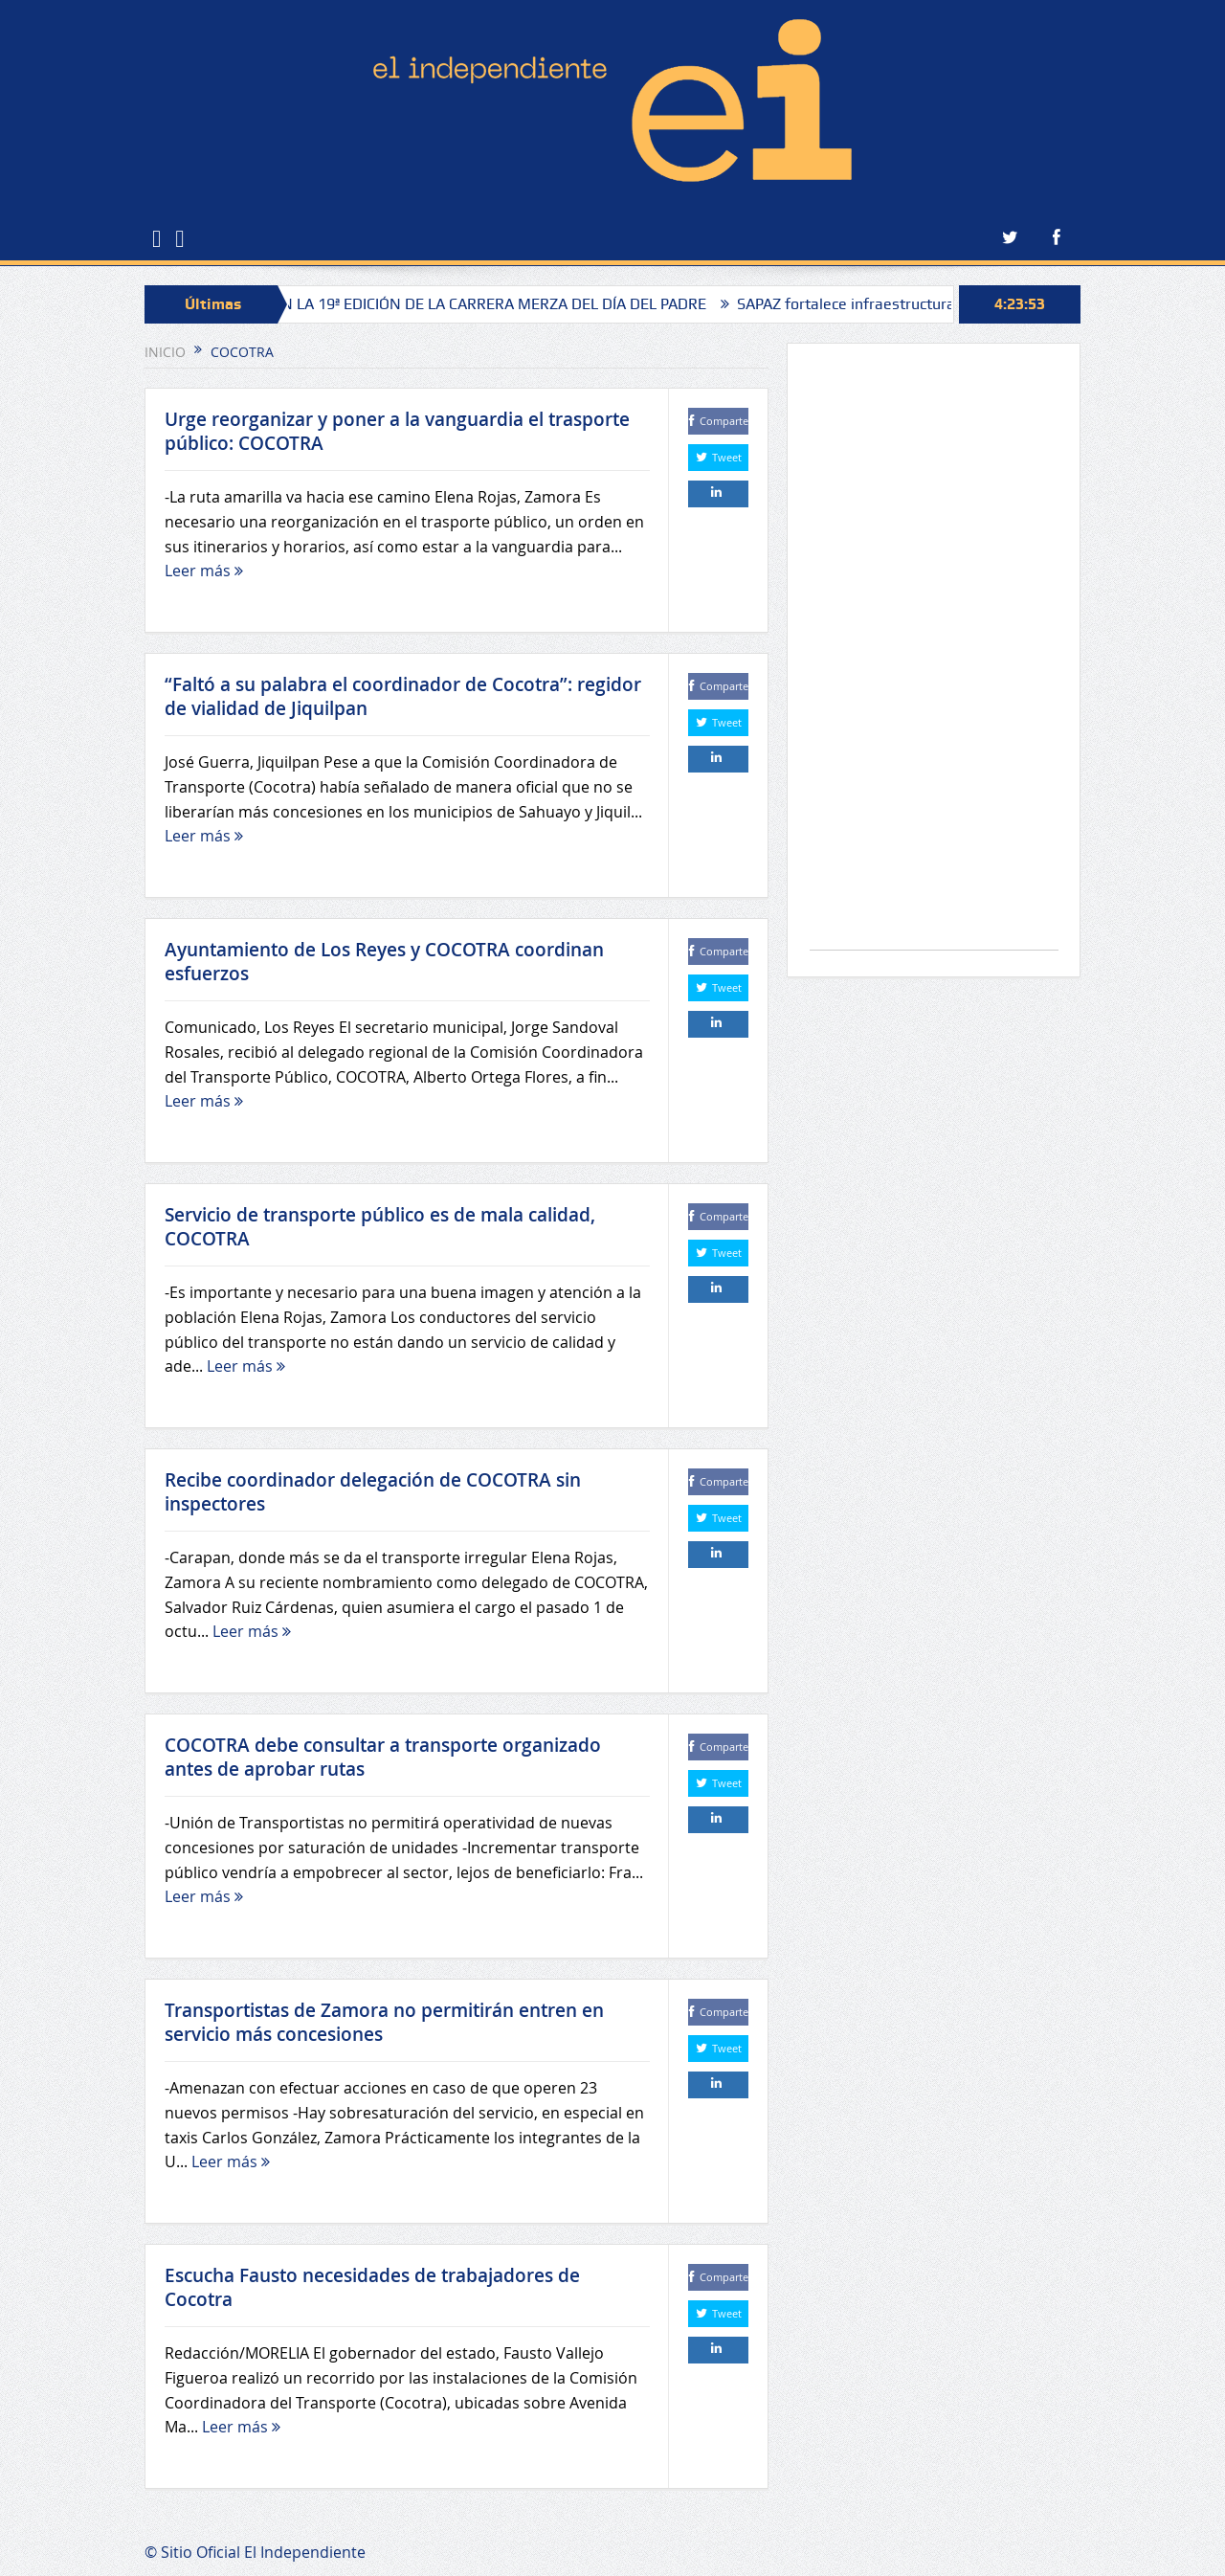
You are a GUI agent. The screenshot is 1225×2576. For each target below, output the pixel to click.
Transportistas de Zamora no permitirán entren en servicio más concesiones (384, 2022)
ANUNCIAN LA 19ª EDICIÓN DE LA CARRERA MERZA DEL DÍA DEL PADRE (479, 304)
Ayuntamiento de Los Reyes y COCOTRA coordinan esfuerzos (384, 961)
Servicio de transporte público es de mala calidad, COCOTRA (380, 1226)
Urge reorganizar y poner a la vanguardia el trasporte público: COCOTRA (397, 431)
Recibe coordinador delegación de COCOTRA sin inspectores (373, 1491)
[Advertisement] (934, 656)
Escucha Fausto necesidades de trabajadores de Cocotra (372, 2287)
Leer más (204, 570)
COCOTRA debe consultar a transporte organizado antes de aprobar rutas (383, 1757)
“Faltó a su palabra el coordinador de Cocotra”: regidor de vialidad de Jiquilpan (403, 696)
